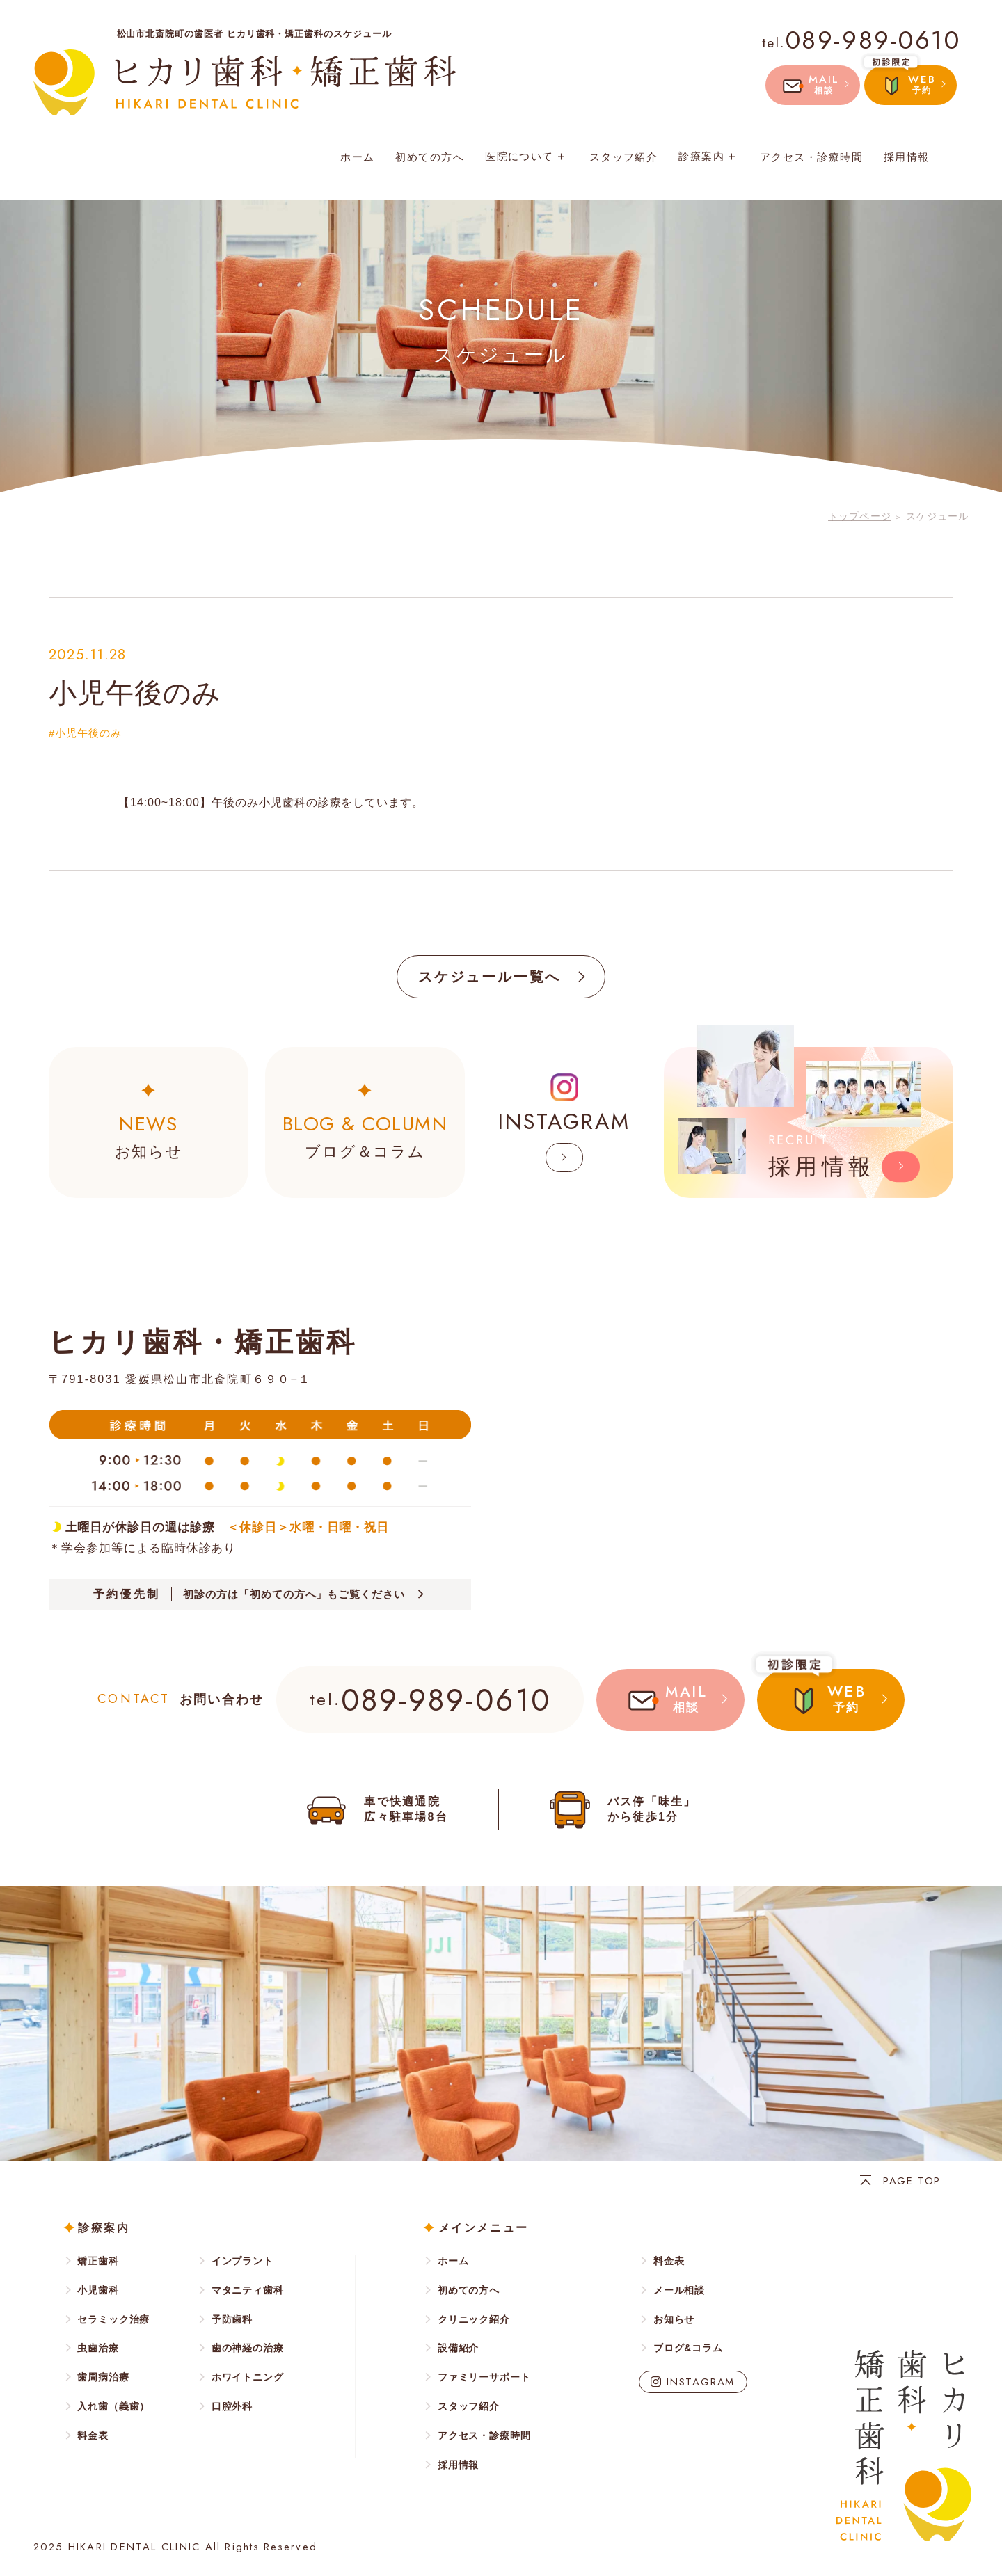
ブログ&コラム (688, 2347)
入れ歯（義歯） (113, 2406)
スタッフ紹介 (623, 157)
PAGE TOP (912, 2180)
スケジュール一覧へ (489, 976)
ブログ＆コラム (365, 1135)
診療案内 (708, 156)
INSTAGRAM (701, 2382)
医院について (526, 156)
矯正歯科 (97, 2260)
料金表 (93, 2435)
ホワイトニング (248, 2377)
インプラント (242, 2260)
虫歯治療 (97, 2347)
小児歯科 (97, 2290)
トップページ (859, 516)
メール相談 (679, 2290)
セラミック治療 (113, 2319)
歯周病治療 (103, 2377)
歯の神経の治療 (248, 2347)
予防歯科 (232, 2319)
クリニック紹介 (474, 2319)
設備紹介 (458, 2347)
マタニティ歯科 (248, 2290)
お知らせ (148, 1135)
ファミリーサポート (484, 2377)
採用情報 (907, 157)
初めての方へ (429, 157)
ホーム (357, 157)
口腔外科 (232, 2406)
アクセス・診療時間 (811, 157)
